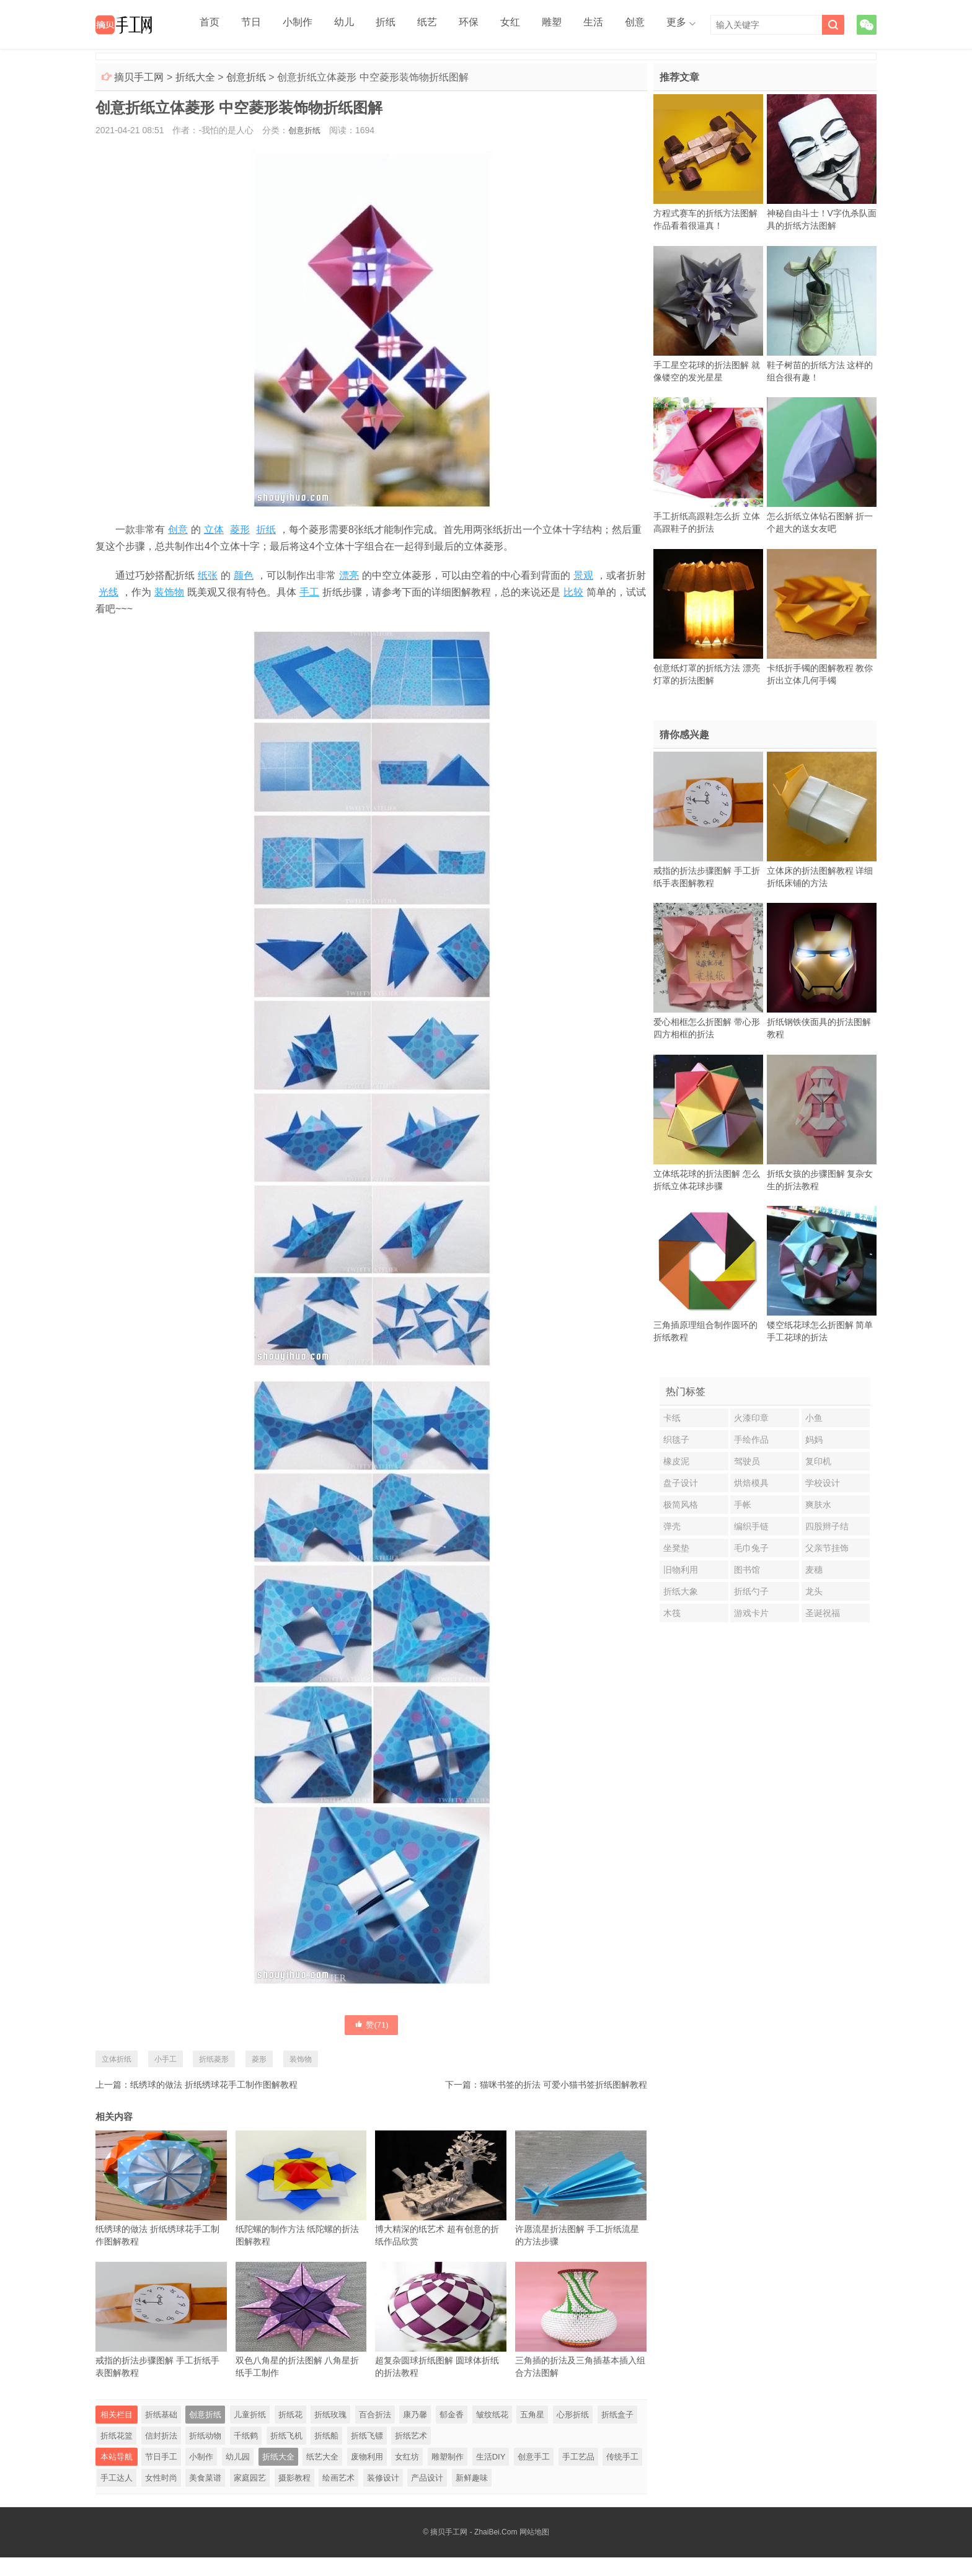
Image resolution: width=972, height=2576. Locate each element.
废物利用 (367, 2475)
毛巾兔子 (751, 1548)
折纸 (356, 25)
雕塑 (495, 25)
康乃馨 (415, 2433)
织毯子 (676, 1439)
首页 (206, 25)
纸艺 (391, 25)
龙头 (814, 1591)
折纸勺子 (751, 1591)
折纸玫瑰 (330, 2433)
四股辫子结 (827, 1526)
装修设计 (383, 2496)
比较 (573, 592)
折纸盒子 (617, 2433)
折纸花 (290, 2433)
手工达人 (116, 2496)
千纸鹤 (246, 2454)
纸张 (208, 575)
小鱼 (814, 1418)
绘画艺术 (338, 2496)
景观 (583, 575)
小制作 (281, 25)
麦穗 (814, 1570)
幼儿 (322, 25)
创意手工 (534, 2475)
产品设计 (427, 2496)
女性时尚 (161, 2496)
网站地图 (534, 2550)
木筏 (672, 1613)
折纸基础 (161, 2433)
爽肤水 (818, 1505)
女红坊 (407, 2475)
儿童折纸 (250, 2433)
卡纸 (672, 1418)
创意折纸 (246, 77)
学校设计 (822, 1483)
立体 (214, 529)
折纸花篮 (116, 2454)
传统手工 (622, 2475)
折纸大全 (195, 77)
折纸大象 (680, 1591)
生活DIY (491, 2475)
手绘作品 (751, 1439)
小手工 (165, 2059)
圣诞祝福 (822, 1613)
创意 (565, 25)
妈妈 (814, 1439)
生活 (530, 25)
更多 (599, 25)
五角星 (532, 2433)
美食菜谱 (205, 2496)
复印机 (818, 1461)
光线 (108, 592)
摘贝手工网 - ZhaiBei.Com (473, 2550)
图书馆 (747, 1570)
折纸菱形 (214, 2059)
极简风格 (680, 1505)
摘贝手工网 (139, 77)
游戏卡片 (751, 1613)
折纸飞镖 (367, 2454)
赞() (371, 2024)
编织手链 (751, 1526)
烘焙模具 (751, 1483)
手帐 (742, 1505)
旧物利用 (680, 1570)
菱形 (240, 529)
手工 (309, 592)
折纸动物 (205, 2454)
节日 (241, 25)
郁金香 (452, 2433)
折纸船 (326, 2454)
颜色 (244, 575)
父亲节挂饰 (827, 1548)
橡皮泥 (676, 1461)
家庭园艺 (250, 2496)
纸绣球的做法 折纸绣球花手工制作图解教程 (214, 2085)
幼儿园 (238, 2475)
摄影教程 (294, 2496)
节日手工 (161, 2475)
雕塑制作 (447, 2475)
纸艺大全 (322, 2475)
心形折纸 (573, 2433)
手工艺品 (578, 2475)
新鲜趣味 (472, 2496)
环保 (426, 25)
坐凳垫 (676, 1548)
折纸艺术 (411, 2454)
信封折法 (161, 2454)
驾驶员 (747, 1461)
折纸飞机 (286, 2454)
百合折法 (375, 2433)
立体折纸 (116, 2059)
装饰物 (169, 592)
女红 (460, 25)
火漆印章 (751, 1418)
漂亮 (349, 575)
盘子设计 (680, 1483)
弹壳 (672, 1526)
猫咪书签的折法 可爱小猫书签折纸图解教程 (563, 2085)
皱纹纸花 (492, 2433)
